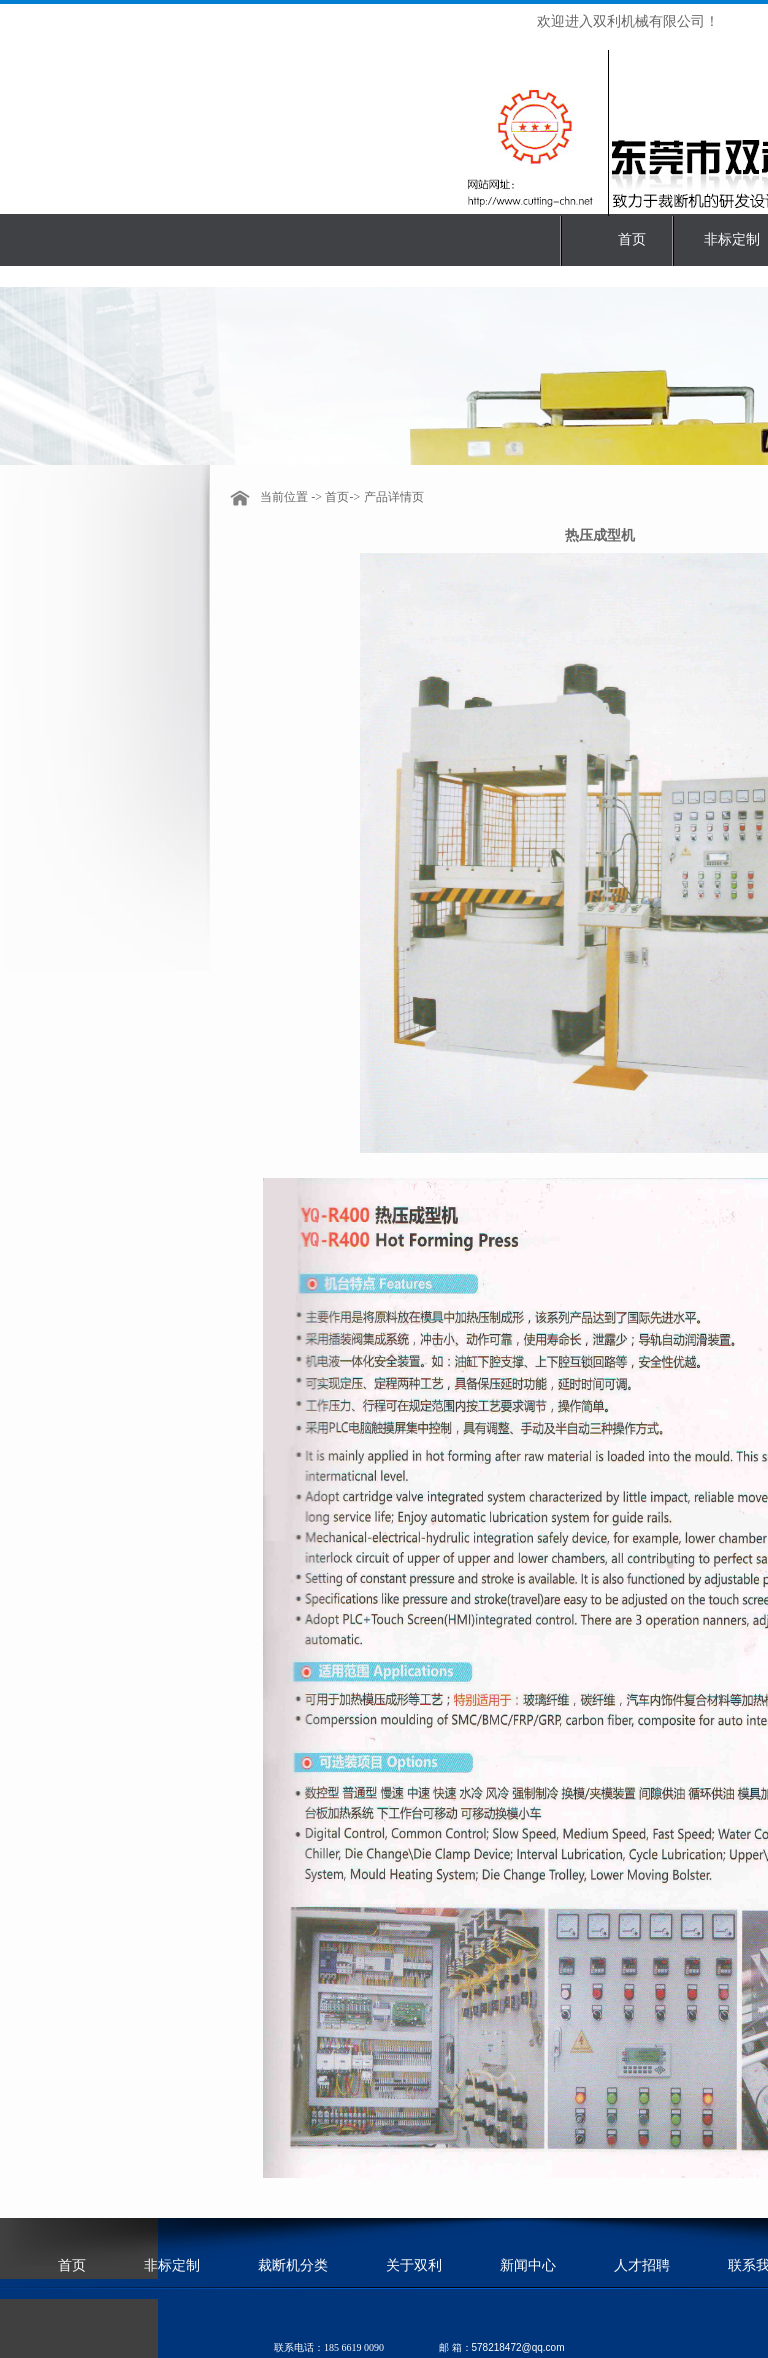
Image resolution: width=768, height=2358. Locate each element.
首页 (632, 239)
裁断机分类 (293, 2265)
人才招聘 (642, 2265)
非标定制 (732, 239)
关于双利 (414, 2265)
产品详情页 (394, 497)
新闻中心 (528, 2265)
